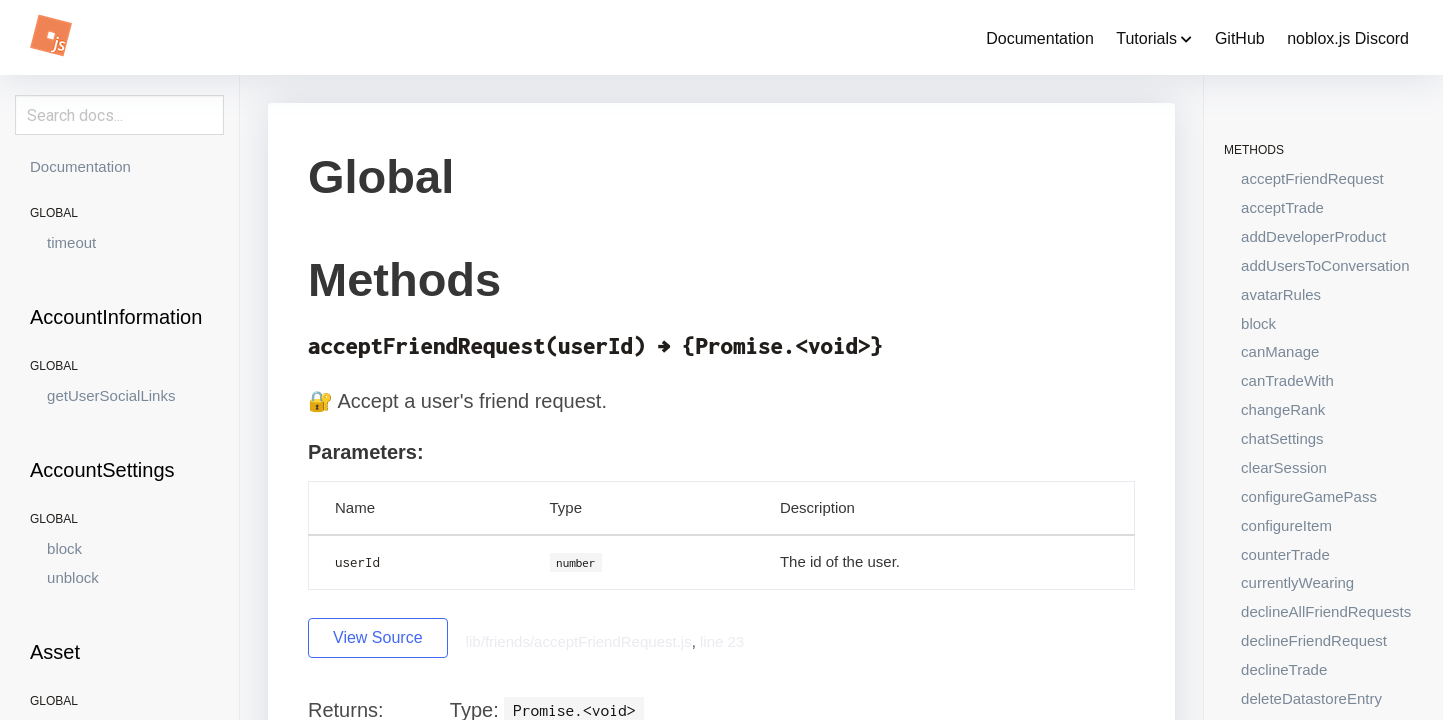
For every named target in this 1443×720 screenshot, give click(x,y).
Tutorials (1154, 38)
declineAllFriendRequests (1326, 611)
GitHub (1240, 38)
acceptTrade (1282, 207)
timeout (71, 242)
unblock (73, 577)
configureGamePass (1309, 496)
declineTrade (1284, 669)
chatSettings (1282, 438)
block (64, 548)
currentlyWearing (1297, 582)
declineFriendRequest (1314, 640)
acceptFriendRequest (1312, 178)
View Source (378, 637)
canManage (1280, 351)
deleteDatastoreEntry (1311, 698)
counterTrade (1285, 554)
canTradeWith (1287, 380)
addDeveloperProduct (1313, 236)
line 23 (722, 641)
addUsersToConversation (1325, 265)
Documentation (1040, 38)
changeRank (1283, 409)
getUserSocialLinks (111, 395)
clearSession (1284, 467)
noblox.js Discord (1348, 38)
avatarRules (1281, 294)
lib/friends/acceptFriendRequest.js (579, 641)
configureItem (1286, 525)
